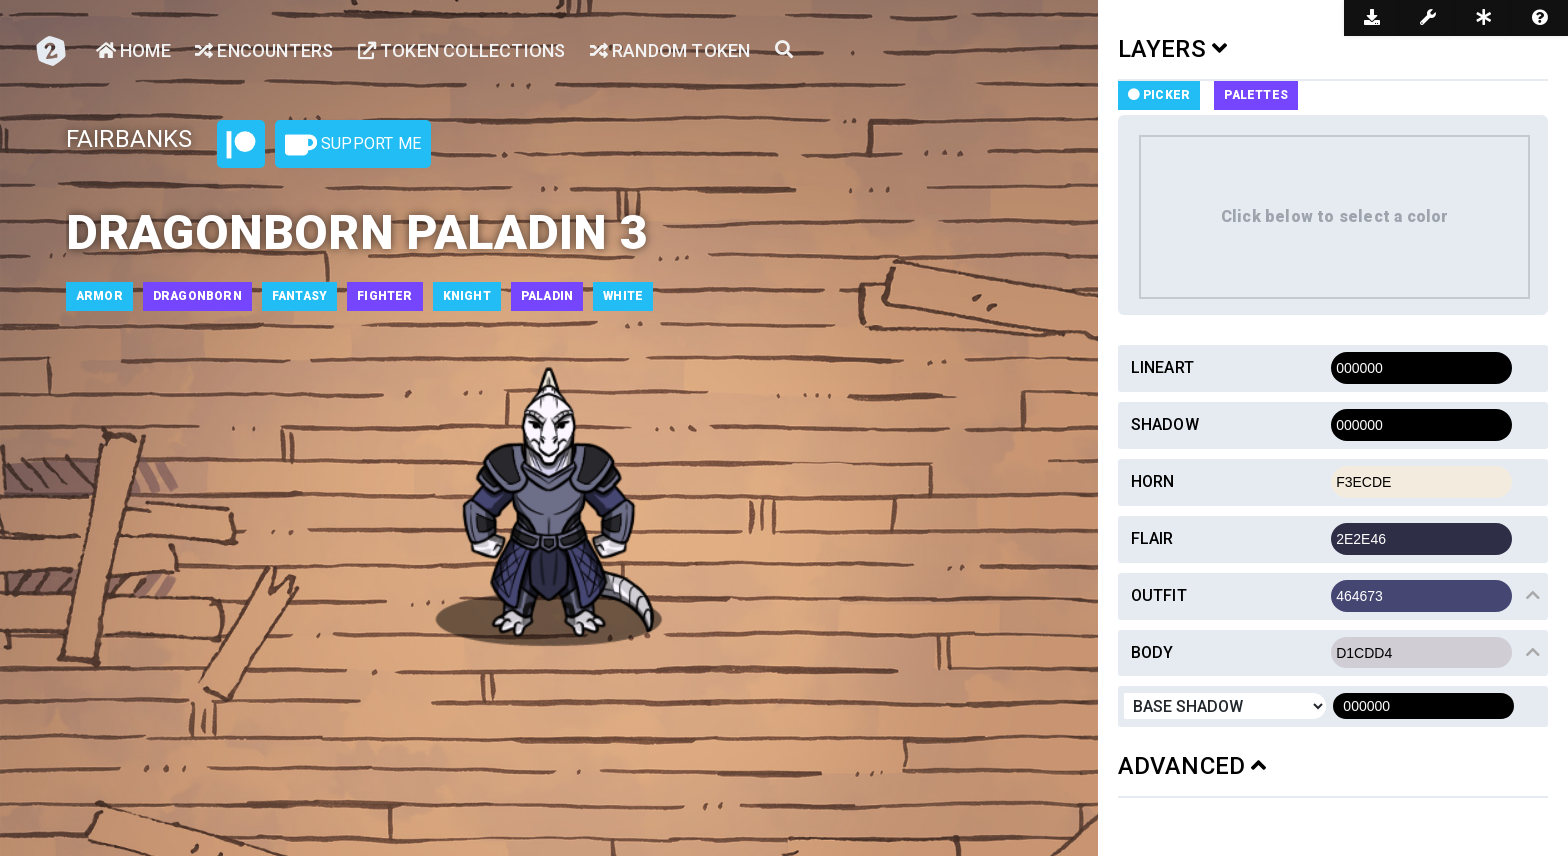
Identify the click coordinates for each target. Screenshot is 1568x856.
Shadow (1165, 424)
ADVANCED (1192, 766)
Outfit (1159, 595)
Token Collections (462, 50)
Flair (1152, 538)
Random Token (670, 50)
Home (133, 50)
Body (1152, 652)
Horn (1153, 481)
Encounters (264, 50)
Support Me (353, 145)
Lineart (1162, 367)
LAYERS (1173, 49)
